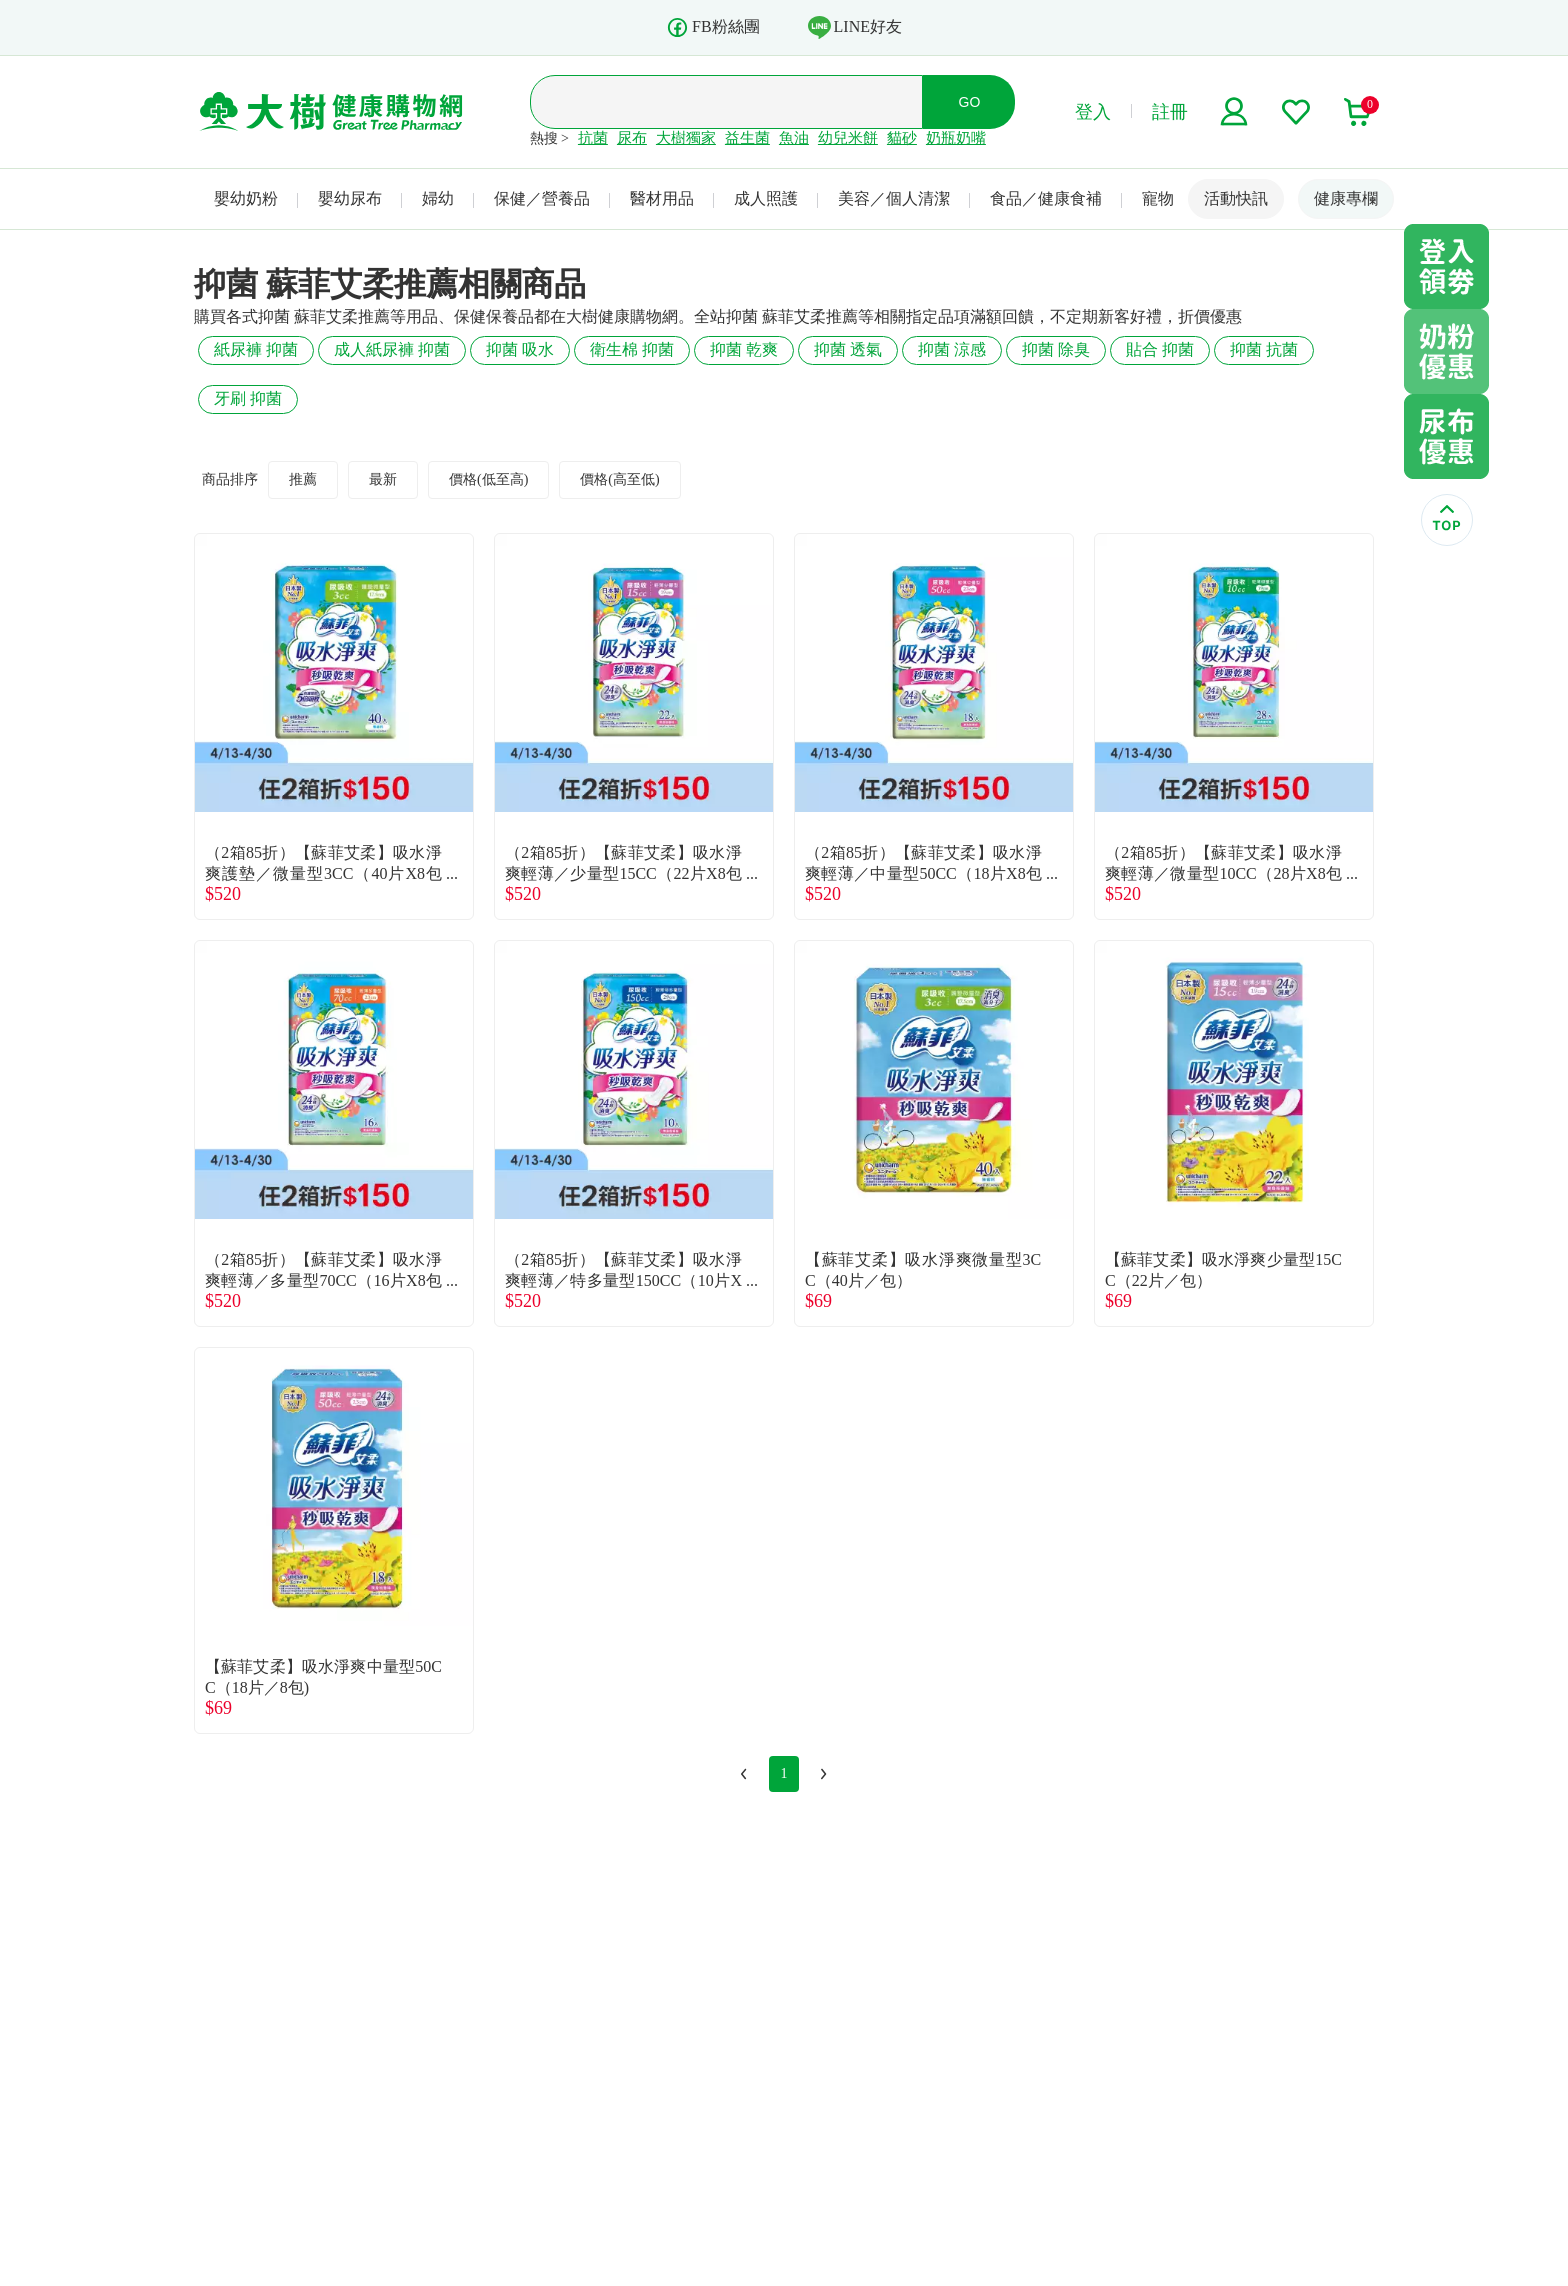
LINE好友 (855, 27)
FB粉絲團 (713, 27)
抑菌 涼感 (952, 349)
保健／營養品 (542, 198)
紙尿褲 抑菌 (256, 349)
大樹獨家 (686, 138)
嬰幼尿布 (350, 198)
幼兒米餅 (848, 138)
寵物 (1158, 198)
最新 (383, 479)
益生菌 (747, 138)
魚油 (794, 138)
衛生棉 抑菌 (632, 349)
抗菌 (593, 138)
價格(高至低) (619, 479)
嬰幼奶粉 (246, 198)
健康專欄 (1346, 198)
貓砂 (902, 138)
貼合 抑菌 (1160, 349)
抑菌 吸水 (520, 349)
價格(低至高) (488, 479)
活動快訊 (1236, 198)
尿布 (632, 138)
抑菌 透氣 (848, 349)
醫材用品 (662, 198)
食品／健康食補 (1046, 198)
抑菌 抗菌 (1264, 349)
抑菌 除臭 (1056, 349)
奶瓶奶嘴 (956, 138)
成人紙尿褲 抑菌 (392, 349)
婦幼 (438, 198)
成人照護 (766, 198)
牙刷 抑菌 (248, 398)
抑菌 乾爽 (744, 349)
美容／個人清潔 (894, 198)
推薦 (303, 479)
